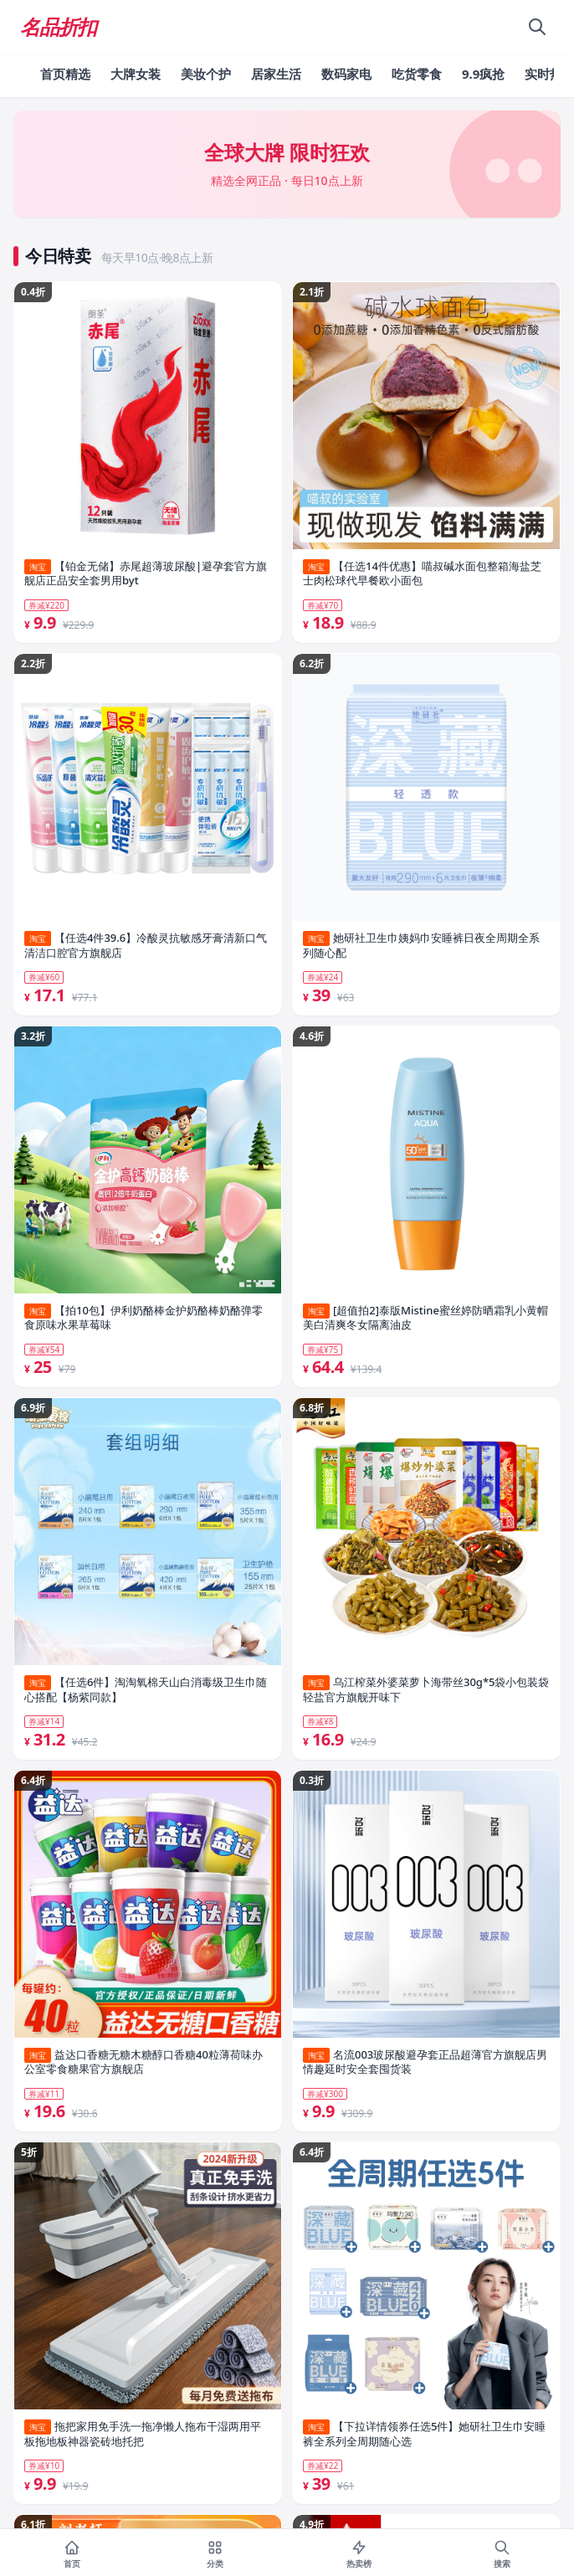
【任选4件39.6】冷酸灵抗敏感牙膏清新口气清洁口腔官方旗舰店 (145, 945)
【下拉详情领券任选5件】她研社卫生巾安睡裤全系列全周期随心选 (424, 2434)
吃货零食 (417, 73)
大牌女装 (135, 73)
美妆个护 (206, 73)
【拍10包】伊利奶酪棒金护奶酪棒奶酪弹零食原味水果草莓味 (143, 1318)
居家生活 (276, 73)
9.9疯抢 (483, 73)
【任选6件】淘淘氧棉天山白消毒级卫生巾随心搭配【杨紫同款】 (145, 1689)
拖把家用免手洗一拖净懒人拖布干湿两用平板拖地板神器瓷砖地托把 (142, 2434)
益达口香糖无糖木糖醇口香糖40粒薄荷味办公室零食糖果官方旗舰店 (143, 2062)
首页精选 (65, 73)
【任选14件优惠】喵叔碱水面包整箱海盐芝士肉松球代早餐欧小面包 (422, 574)
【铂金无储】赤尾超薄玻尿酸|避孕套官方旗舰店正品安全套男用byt (145, 574)
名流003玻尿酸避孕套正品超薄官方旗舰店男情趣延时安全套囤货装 (425, 2062)
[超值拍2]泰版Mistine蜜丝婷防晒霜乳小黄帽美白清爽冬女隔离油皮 (425, 1318)
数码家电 (346, 73)
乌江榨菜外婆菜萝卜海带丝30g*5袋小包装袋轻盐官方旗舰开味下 (426, 1689)
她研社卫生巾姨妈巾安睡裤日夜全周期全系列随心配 (421, 945)
